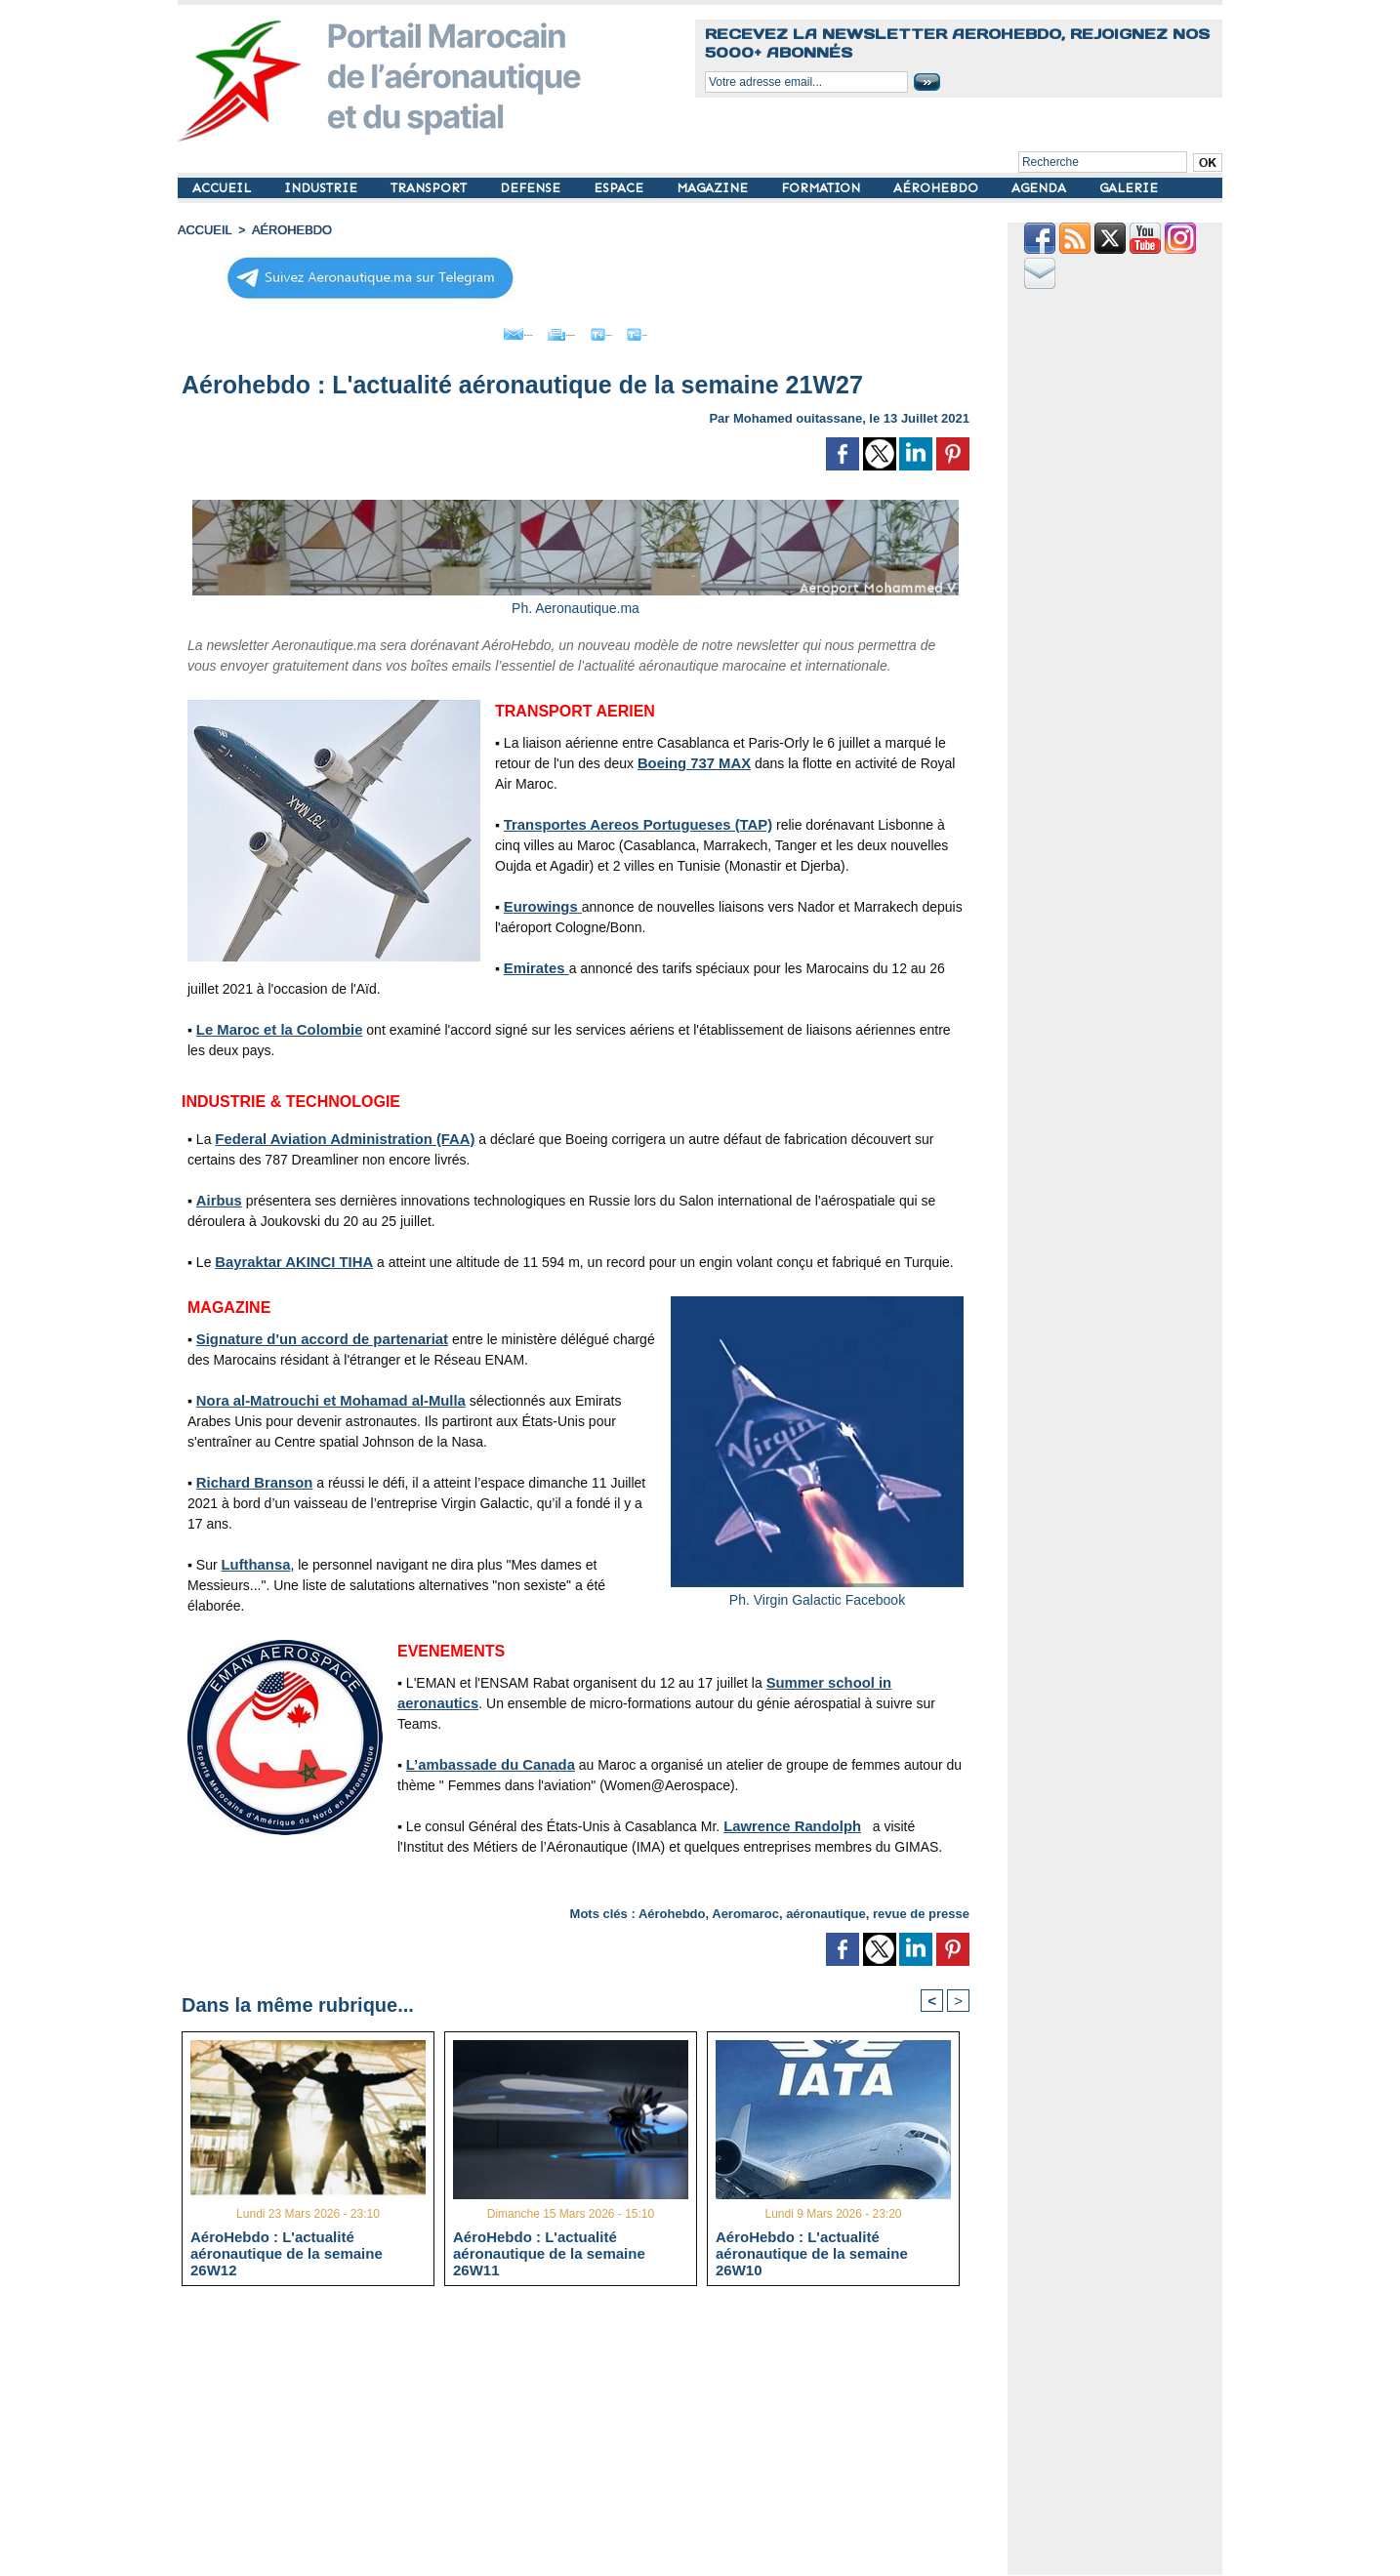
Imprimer (553, 330)
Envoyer (464, 330)
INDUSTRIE (322, 188)
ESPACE (620, 188)
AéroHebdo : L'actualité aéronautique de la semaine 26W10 (812, 2252)
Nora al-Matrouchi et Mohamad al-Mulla (323, 1396)
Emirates (534, 963)
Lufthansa (254, 1560)
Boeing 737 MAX (691, 758)
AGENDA (1040, 188)
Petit (700, 330)
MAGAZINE (714, 188)
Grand (634, 330)
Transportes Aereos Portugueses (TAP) (631, 820)
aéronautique (826, 1908)
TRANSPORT (431, 188)
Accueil (203, 229)
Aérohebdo (672, 1908)
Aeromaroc (745, 1908)
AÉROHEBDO (937, 188)
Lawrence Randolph (788, 1821)
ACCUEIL (223, 188)
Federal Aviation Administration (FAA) (337, 1134)
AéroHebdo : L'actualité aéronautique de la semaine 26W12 (286, 2252)
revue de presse (921, 1908)
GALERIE (1128, 188)
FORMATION (822, 188)
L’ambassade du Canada (485, 1760)
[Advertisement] (590, 2437)
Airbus (217, 1196)
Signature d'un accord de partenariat (315, 1334)
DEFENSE (532, 188)
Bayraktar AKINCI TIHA (289, 1257)
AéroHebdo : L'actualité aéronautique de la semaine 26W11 (549, 2252)
